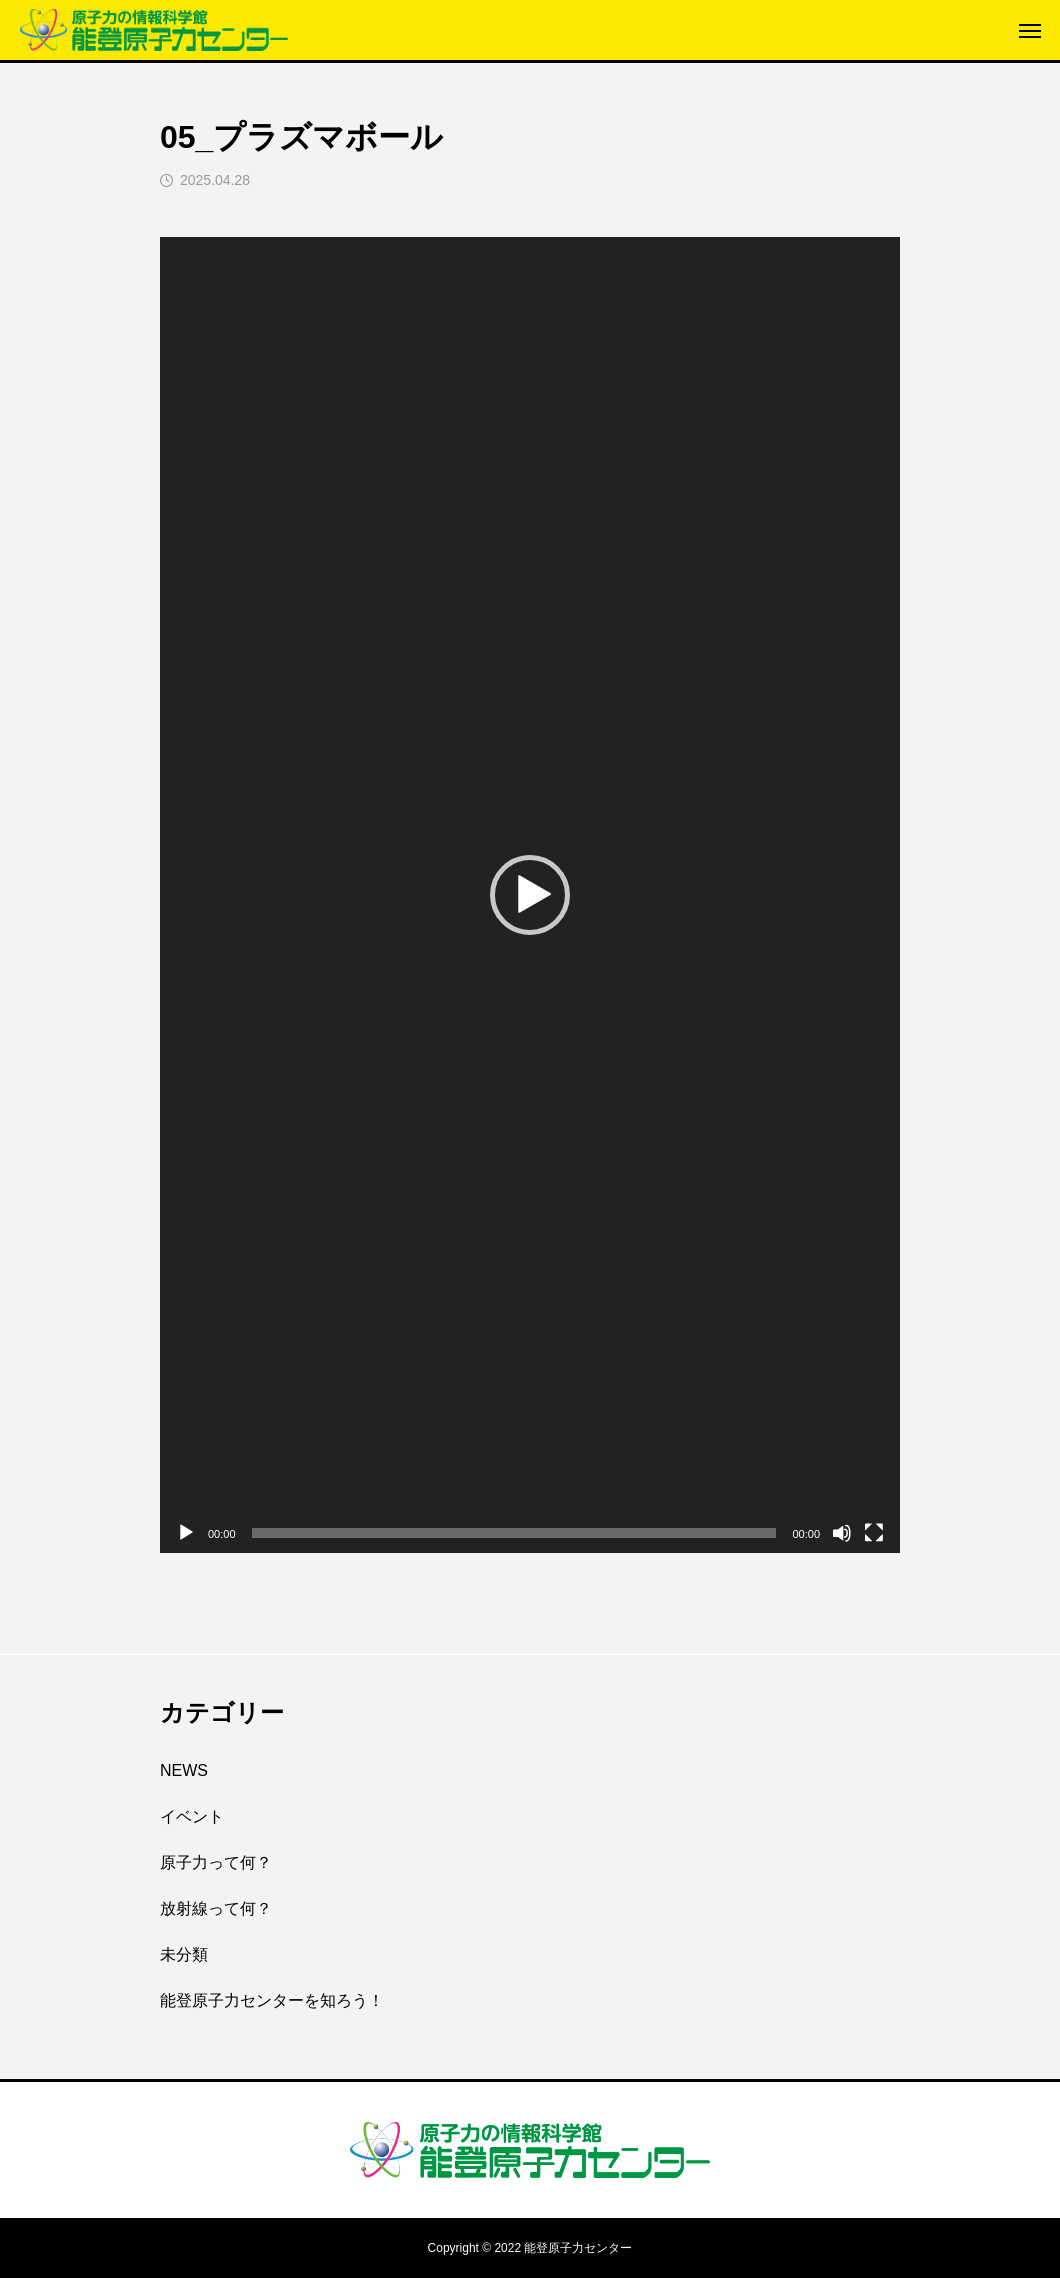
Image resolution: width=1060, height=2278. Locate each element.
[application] (530, 895)
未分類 (184, 1954)
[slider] (514, 1533)
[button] (530, 895)
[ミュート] (842, 1533)
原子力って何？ (216, 1862)
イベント (192, 1816)
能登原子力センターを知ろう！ (272, 2000)
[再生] (186, 1533)
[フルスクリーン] (874, 1533)
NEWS (184, 1770)
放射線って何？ (216, 1908)
